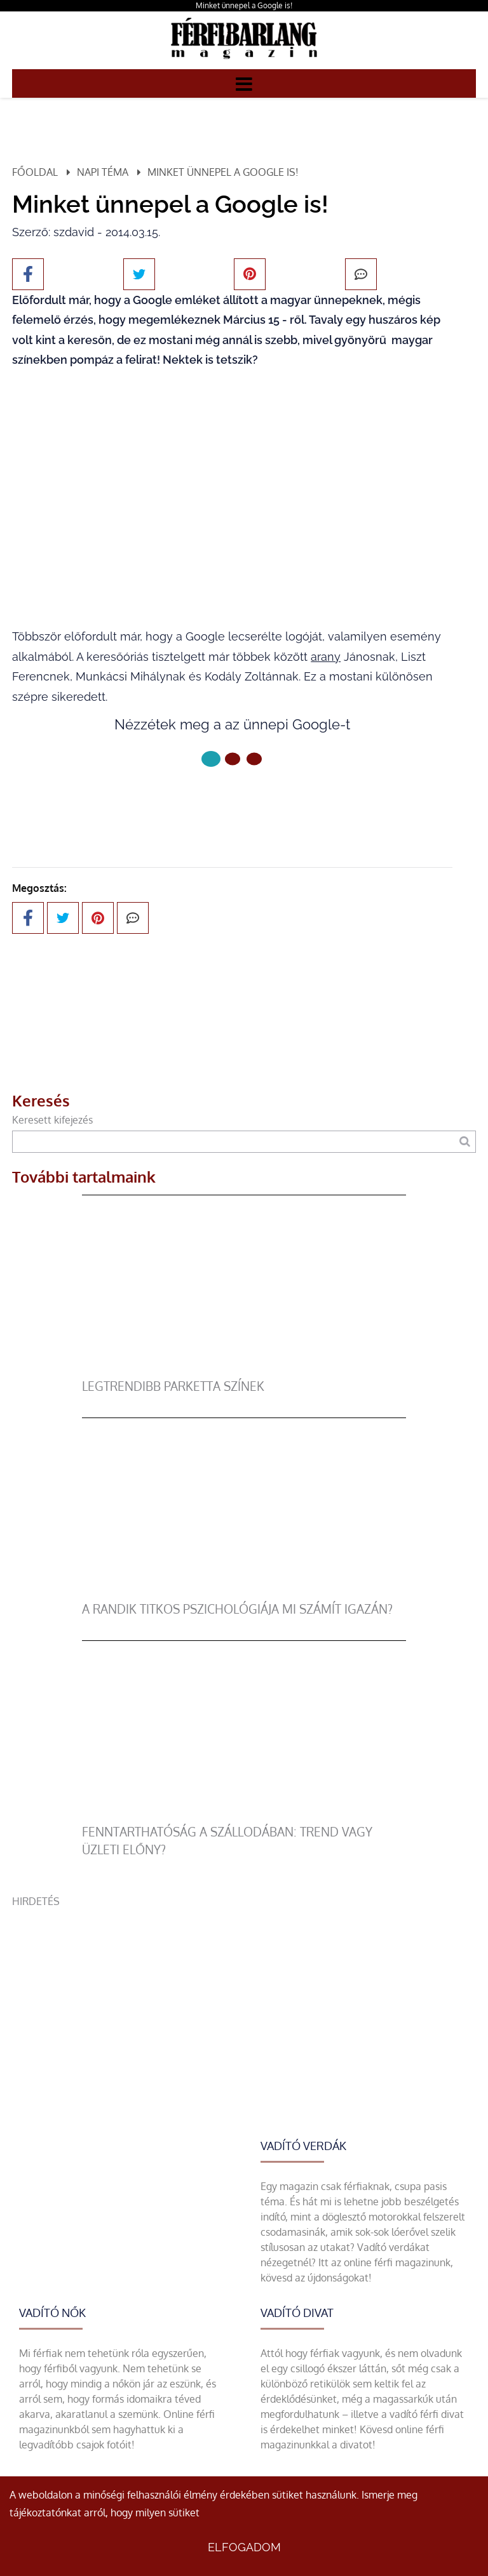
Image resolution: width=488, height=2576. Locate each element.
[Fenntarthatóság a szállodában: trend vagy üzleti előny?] (244, 1815)
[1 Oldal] (232, 759)
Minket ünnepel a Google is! (244, 5)
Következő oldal (232, 801)
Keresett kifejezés (52, 1119)
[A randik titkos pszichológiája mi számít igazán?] (244, 1592)
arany (326, 656)
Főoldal (35, 172)
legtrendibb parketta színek (173, 1386)
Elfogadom (244, 2547)
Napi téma (102, 172)
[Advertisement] (244, 1998)
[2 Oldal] (254, 759)
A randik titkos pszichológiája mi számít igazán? (237, 1609)
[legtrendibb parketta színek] (244, 1370)
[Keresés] (465, 1141)
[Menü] (244, 83)
